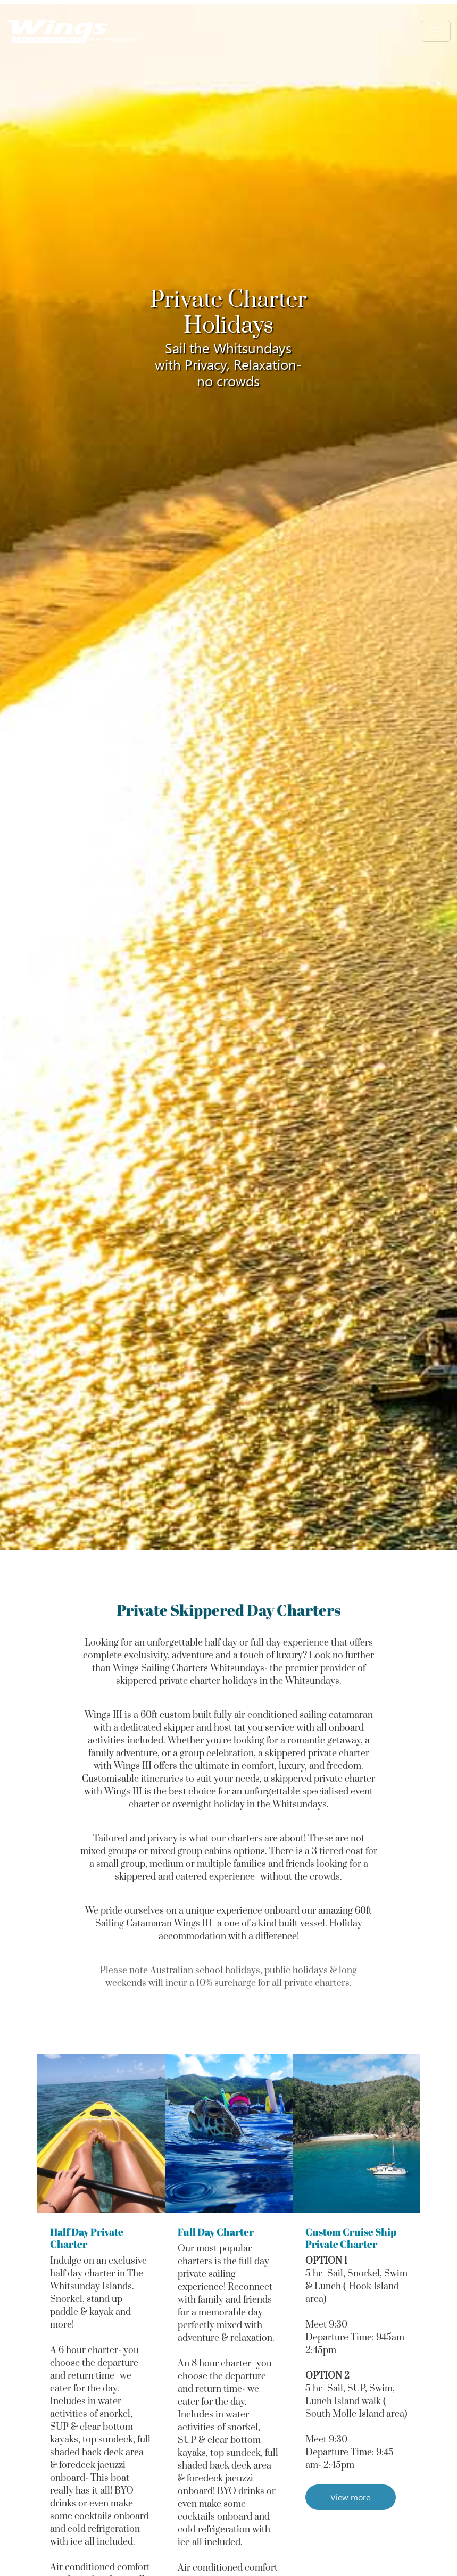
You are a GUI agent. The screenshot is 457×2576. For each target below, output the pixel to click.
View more (350, 2497)
